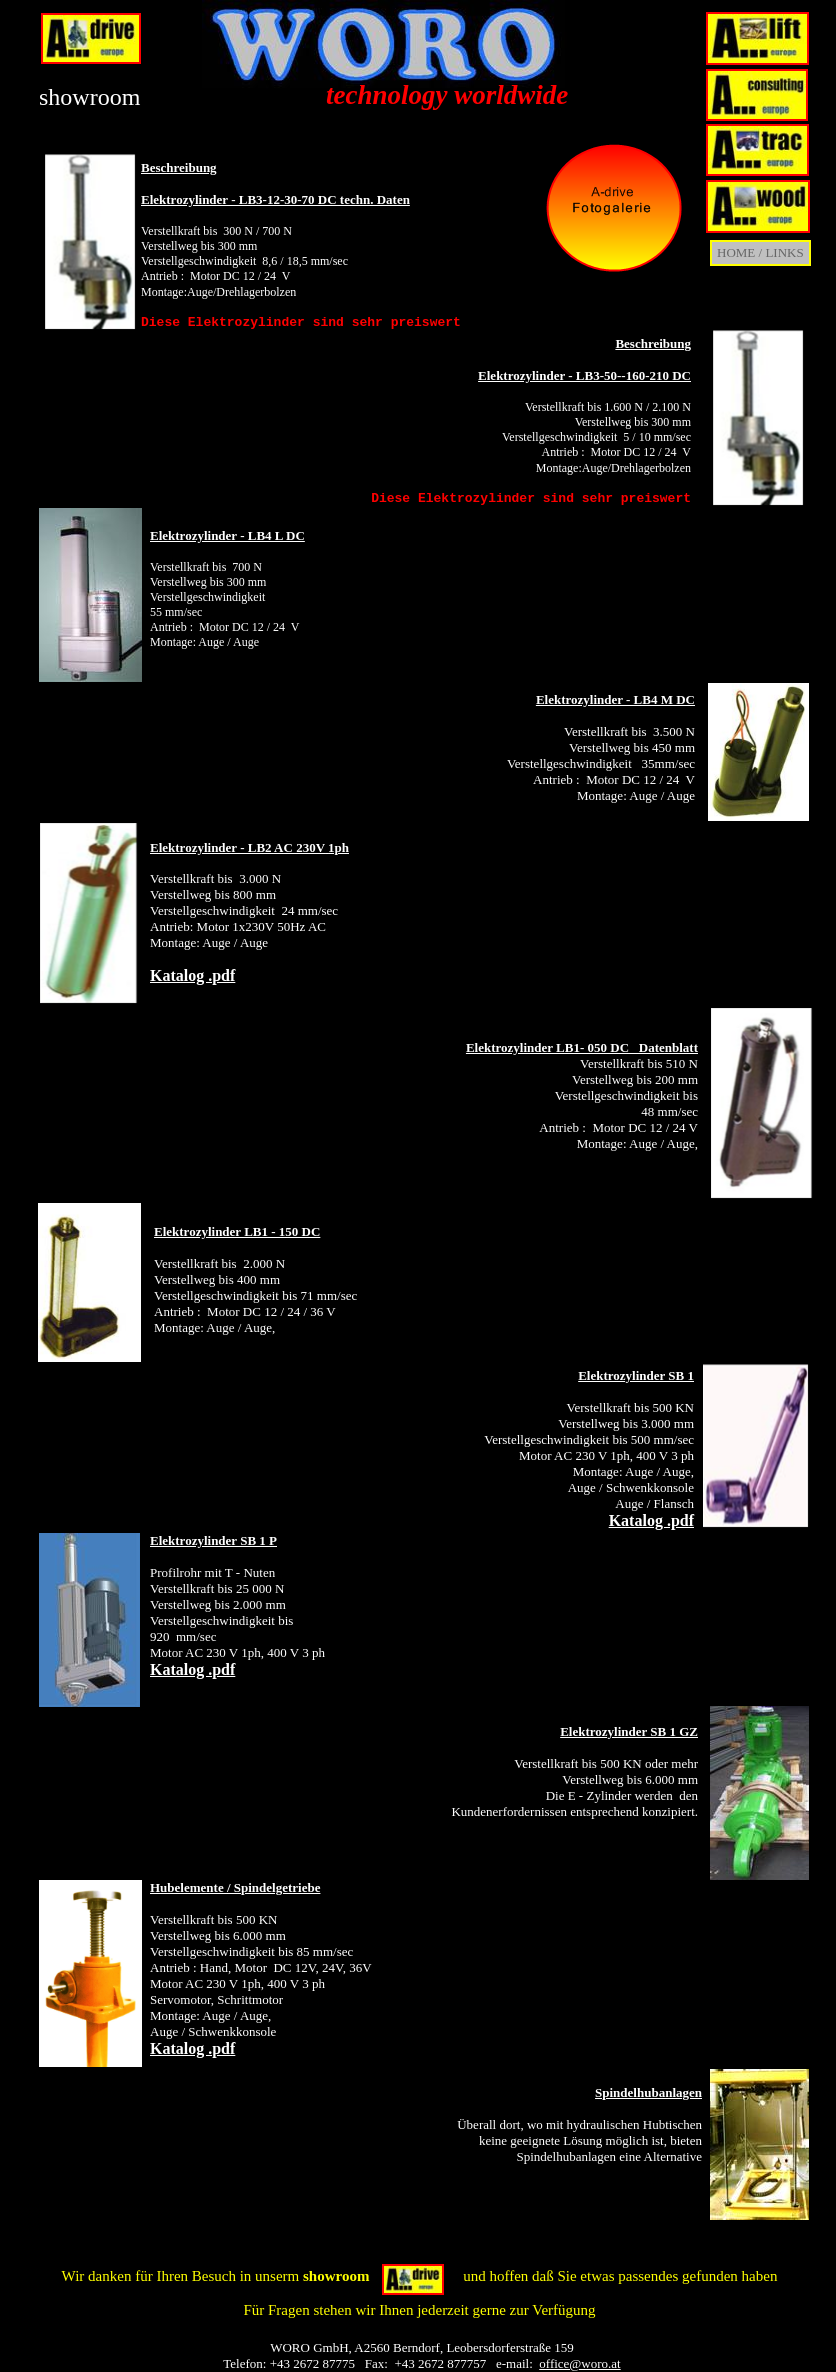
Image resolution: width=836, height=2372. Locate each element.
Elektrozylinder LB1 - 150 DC (237, 1231)
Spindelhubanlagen (648, 2092)
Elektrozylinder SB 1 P (213, 1540)
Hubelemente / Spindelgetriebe (235, 1887)
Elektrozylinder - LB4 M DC (615, 699)
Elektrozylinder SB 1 (636, 1375)
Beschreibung (179, 167)
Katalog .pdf (192, 975)
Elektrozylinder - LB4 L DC (227, 535)
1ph (338, 847)
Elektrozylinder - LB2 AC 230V (237, 847)
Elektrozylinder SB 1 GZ (629, 1731)
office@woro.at (579, 2363)
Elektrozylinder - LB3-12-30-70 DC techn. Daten (275, 199)
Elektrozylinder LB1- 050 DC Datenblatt (582, 1047)
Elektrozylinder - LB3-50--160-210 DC (584, 375)
